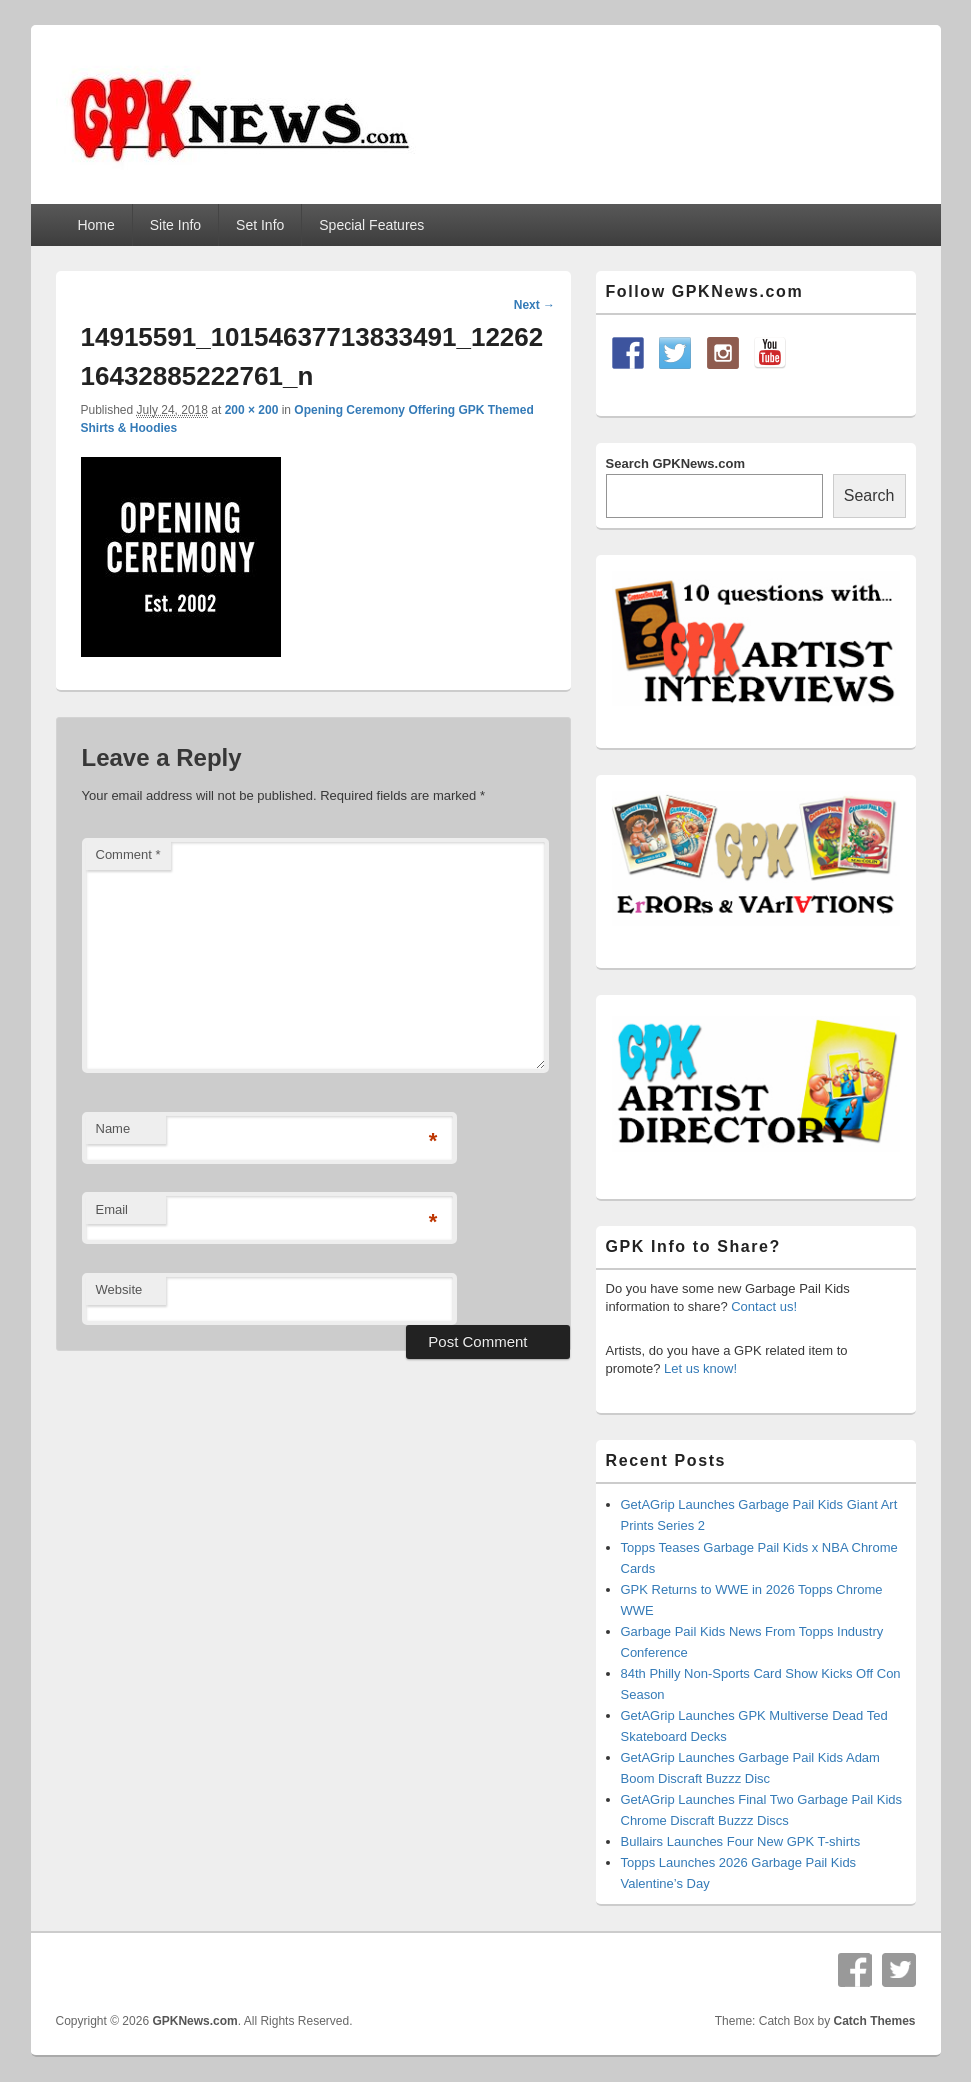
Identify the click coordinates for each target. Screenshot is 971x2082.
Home (95, 225)
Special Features (371, 225)
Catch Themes (874, 2021)
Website (119, 1289)
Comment (128, 854)
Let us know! (700, 1368)
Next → (534, 305)
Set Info (260, 225)
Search (869, 495)
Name (113, 1128)
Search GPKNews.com (675, 463)
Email (112, 1209)
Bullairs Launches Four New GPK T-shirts (741, 1841)
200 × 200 (252, 410)
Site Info (175, 225)
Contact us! (764, 1306)
